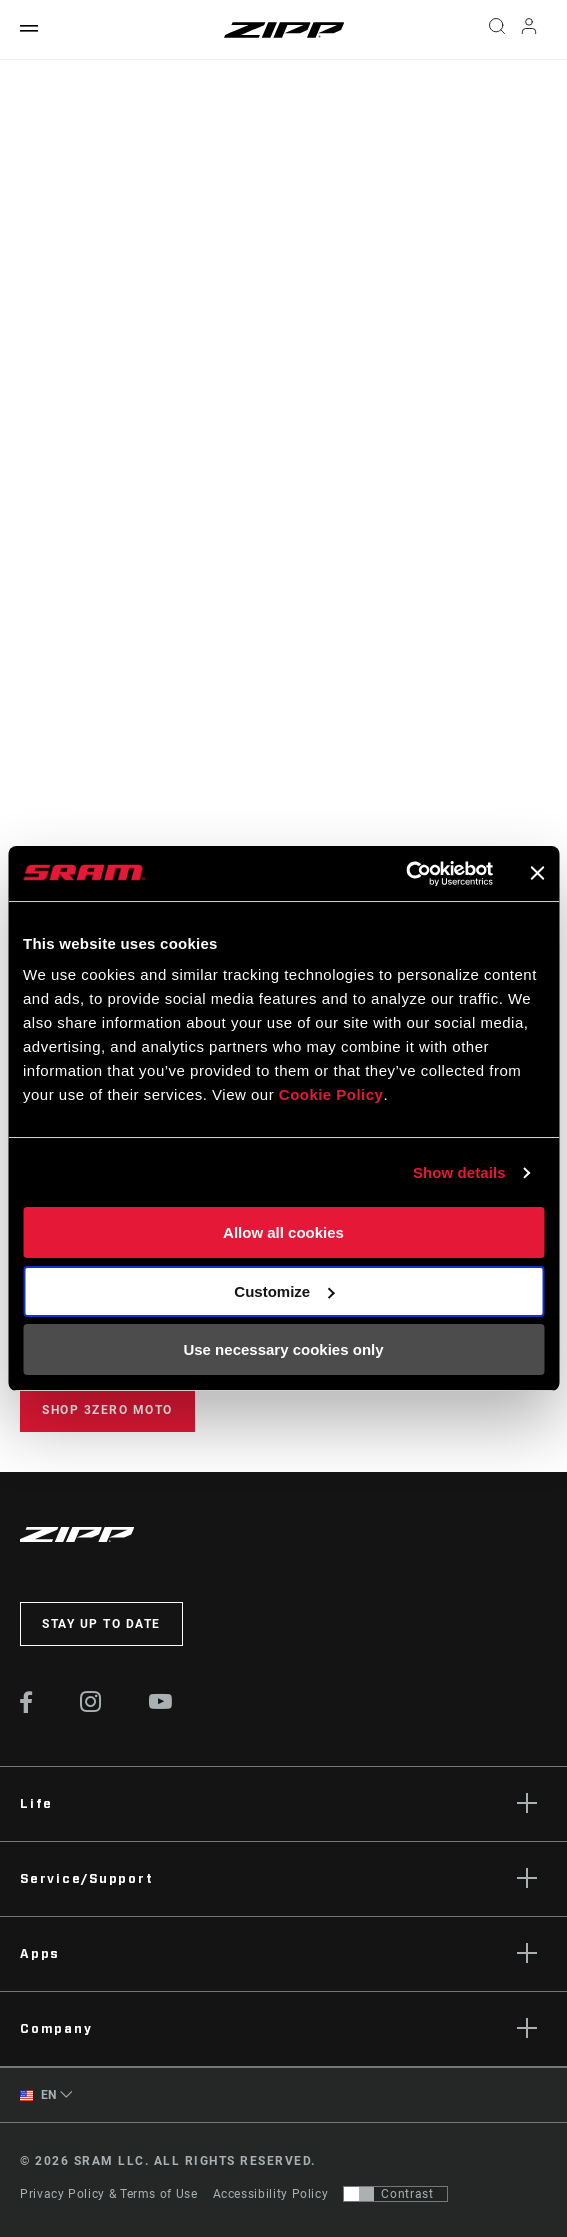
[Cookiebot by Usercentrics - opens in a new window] (405, 874)
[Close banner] (537, 873)
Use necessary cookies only (283, 1350)
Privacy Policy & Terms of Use (109, 2194)
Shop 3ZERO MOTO (107, 1410)
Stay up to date (101, 1624)
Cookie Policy (331, 1095)
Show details (459, 1172)
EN (38, 2095)
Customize (284, 1291)
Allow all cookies (283, 1233)
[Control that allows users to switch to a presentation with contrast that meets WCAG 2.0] (395, 2194)
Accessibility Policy (271, 2194)
